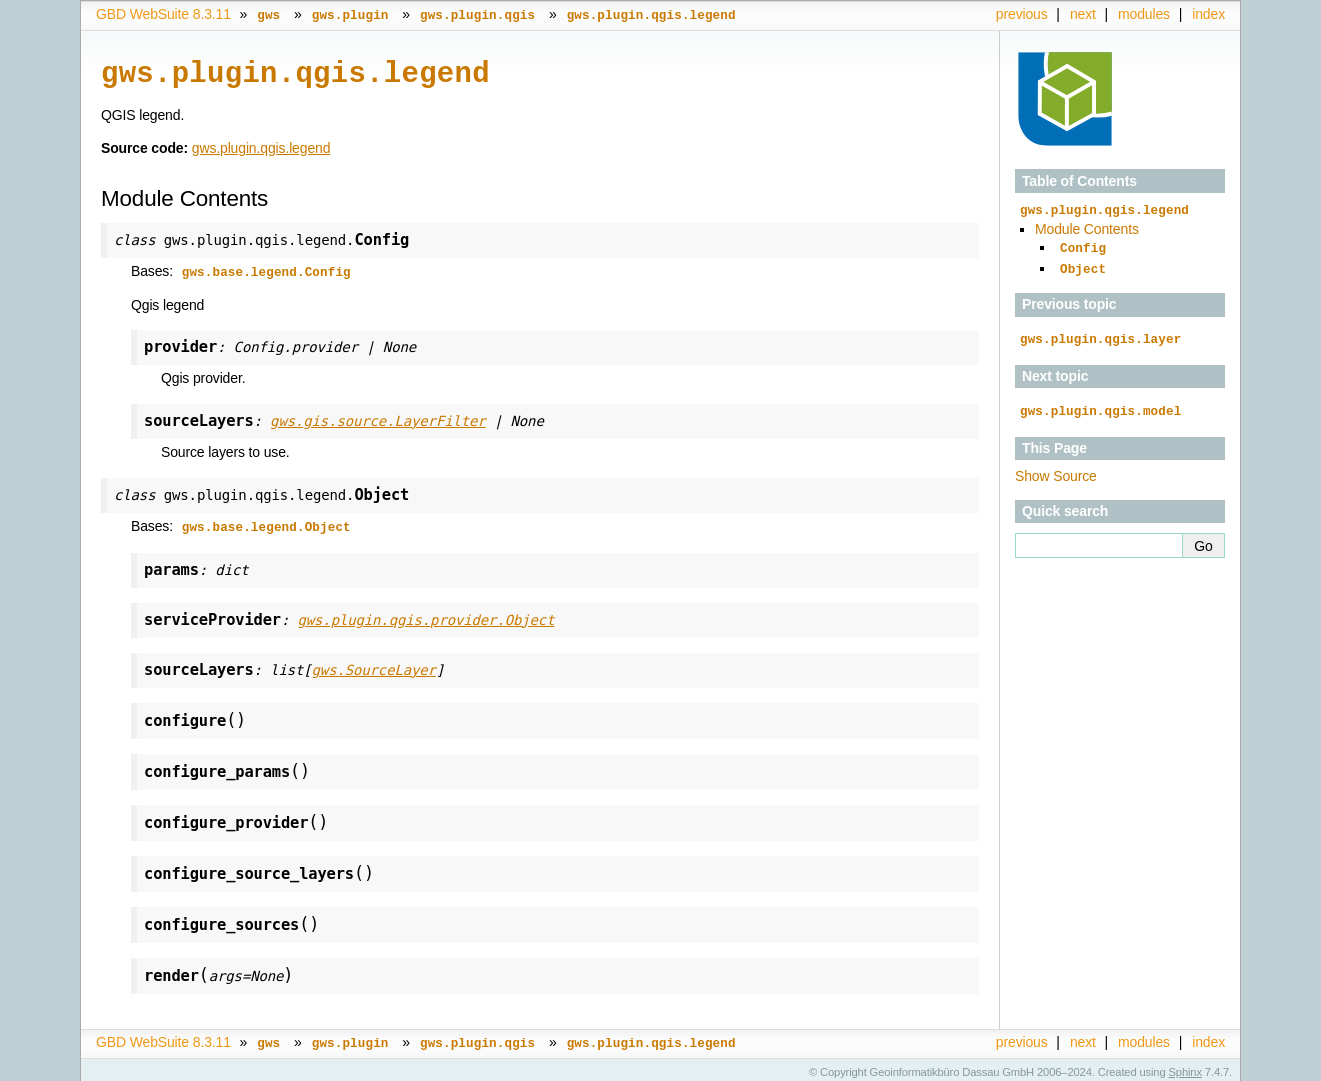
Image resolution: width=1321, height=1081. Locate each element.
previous (1022, 14)
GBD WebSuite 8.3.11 (163, 14)
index (1208, 14)
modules (1144, 14)
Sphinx (1185, 1066)
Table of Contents (1079, 181)
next (1083, 14)
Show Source (1056, 469)
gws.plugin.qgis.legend (261, 146)
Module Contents (1087, 228)
